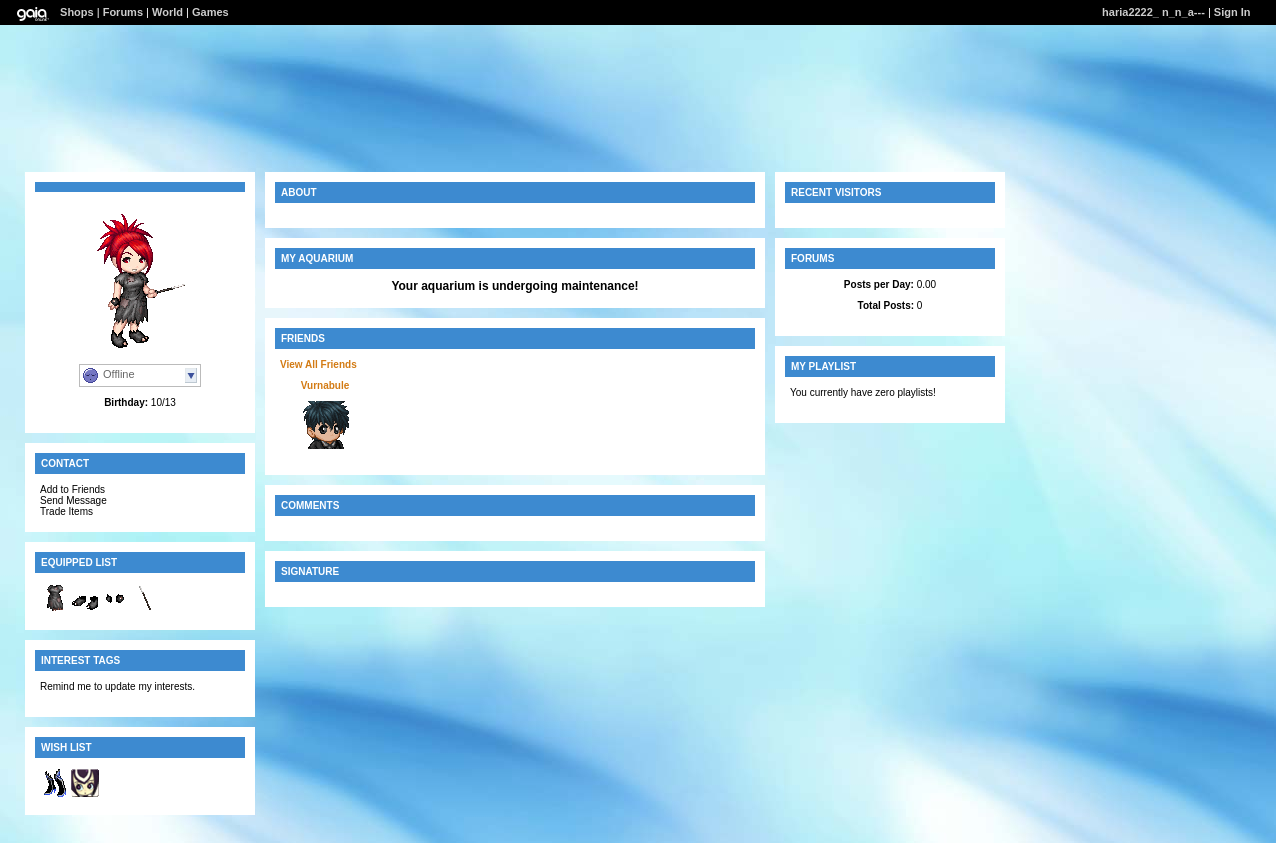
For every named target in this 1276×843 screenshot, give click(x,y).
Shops (77, 12)
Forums (123, 12)
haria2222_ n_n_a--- (1153, 12)
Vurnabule (325, 385)
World (167, 12)
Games (210, 12)
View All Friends (318, 364)
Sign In (1232, 12)
